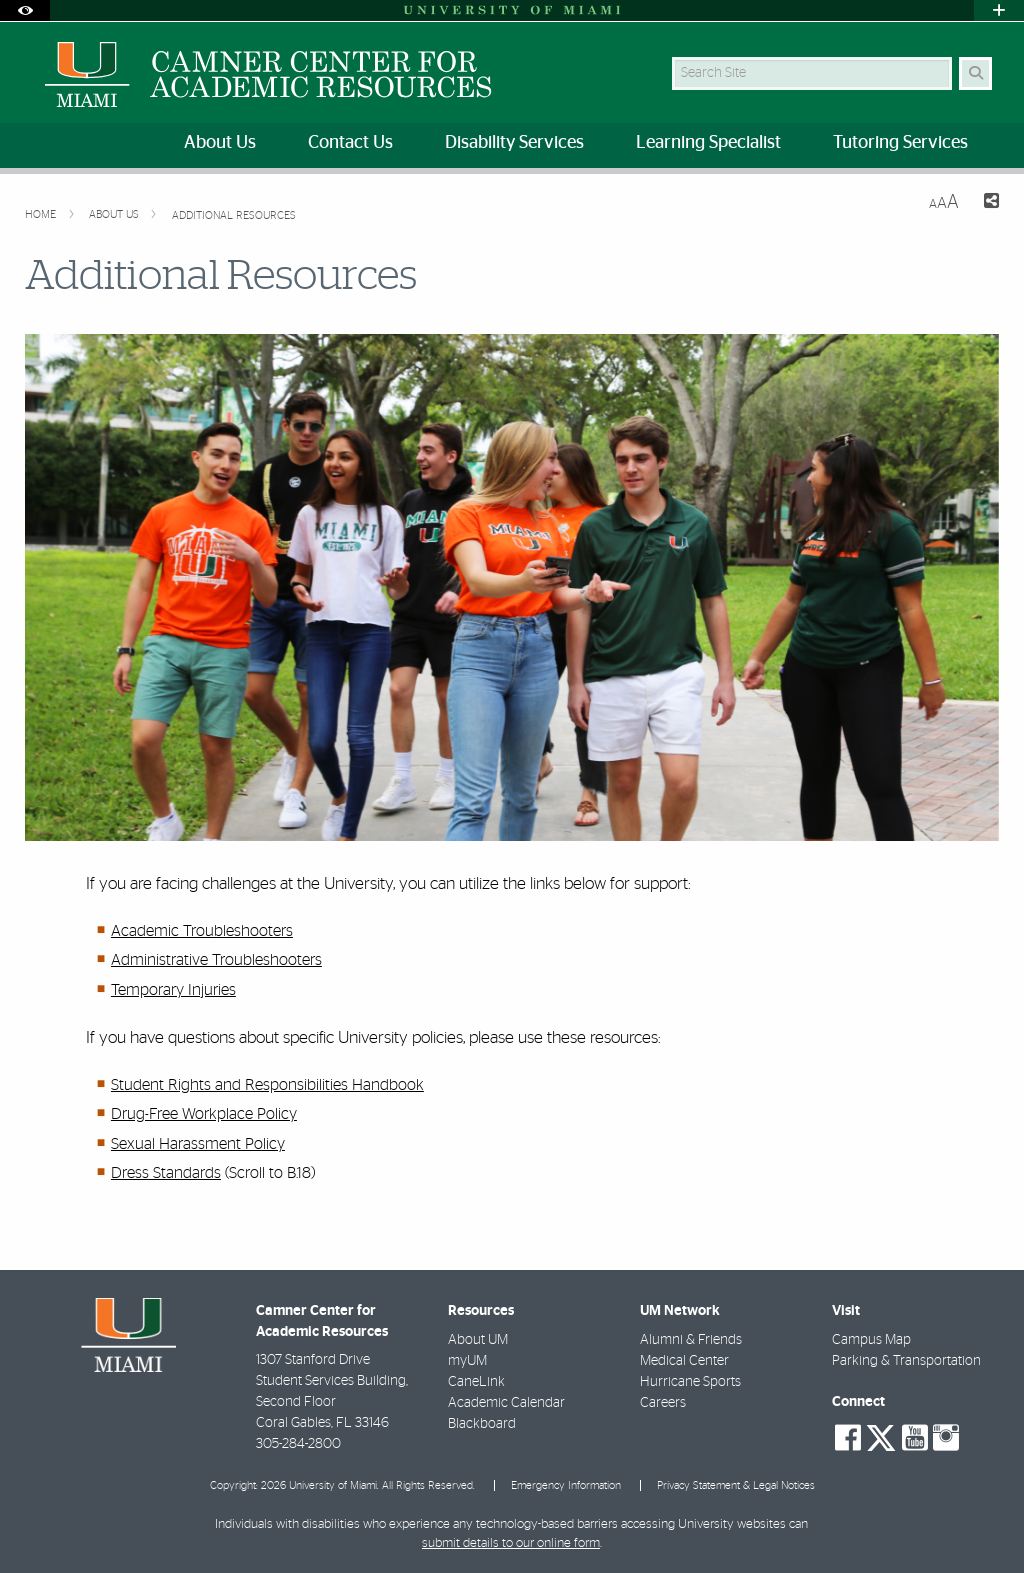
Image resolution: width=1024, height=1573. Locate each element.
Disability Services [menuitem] (514, 143)
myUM (467, 1361)
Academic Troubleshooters (202, 931)
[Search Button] (975, 73)
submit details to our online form (511, 1543)
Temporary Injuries (173, 990)
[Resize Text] (944, 202)
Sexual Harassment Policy (198, 1144)
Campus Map (871, 1340)
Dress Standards (166, 1173)
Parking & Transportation (906, 1361)
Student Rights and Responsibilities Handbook (267, 1085)
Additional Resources (234, 215)
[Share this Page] (987, 203)
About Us (115, 214)
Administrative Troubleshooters (216, 960)
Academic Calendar (506, 1403)
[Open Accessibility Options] (25, 10)
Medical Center (684, 1361)
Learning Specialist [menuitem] (708, 143)
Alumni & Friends (691, 1340)
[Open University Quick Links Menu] (999, 10)
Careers (663, 1403)
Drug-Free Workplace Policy (204, 1114)
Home (42, 214)
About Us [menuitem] (220, 143)
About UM (478, 1340)
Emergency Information (566, 1485)
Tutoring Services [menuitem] (900, 143)
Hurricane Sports (690, 1382)
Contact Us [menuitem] (350, 143)
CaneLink (476, 1382)
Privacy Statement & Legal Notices (736, 1485)
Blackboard (482, 1424)
